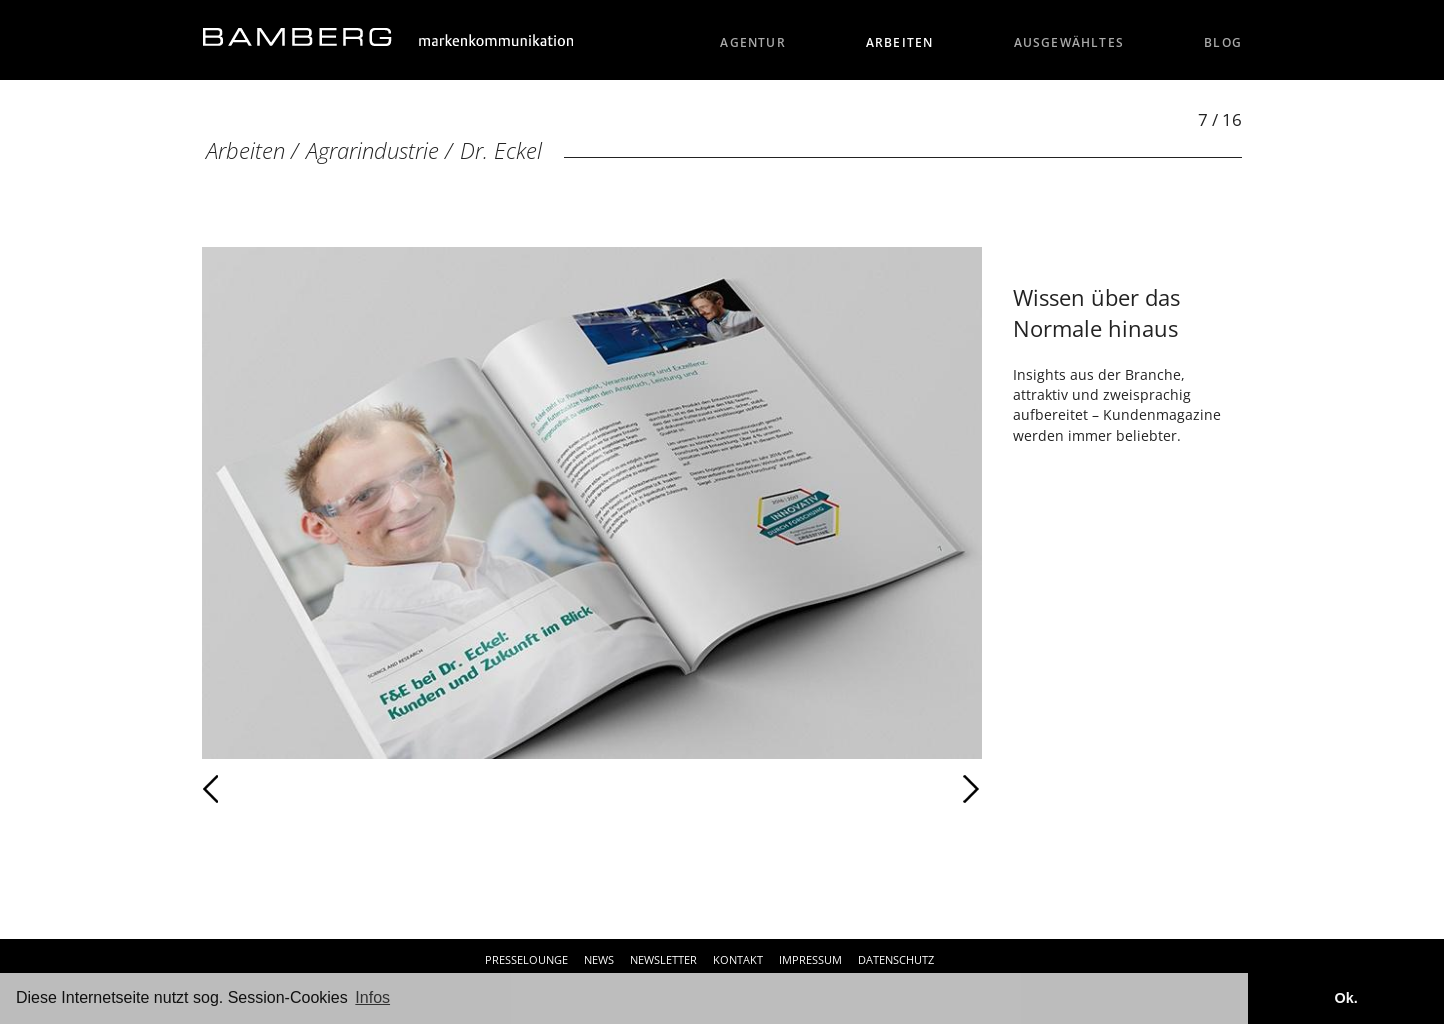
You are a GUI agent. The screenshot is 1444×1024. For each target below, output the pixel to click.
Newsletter (663, 959)
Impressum (810, 959)
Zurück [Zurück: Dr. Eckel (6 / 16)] (254, 789)
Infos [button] (372, 997)
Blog (1223, 42)
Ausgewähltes (1069, 42)
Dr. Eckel (501, 150)
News (599, 959)
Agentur (753, 42)
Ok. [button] (1345, 998)
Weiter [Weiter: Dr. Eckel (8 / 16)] (787, 789)
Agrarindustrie (372, 150)
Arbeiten (900, 42)
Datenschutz (896, 959)
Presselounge (526, 959)
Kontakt (738, 959)
